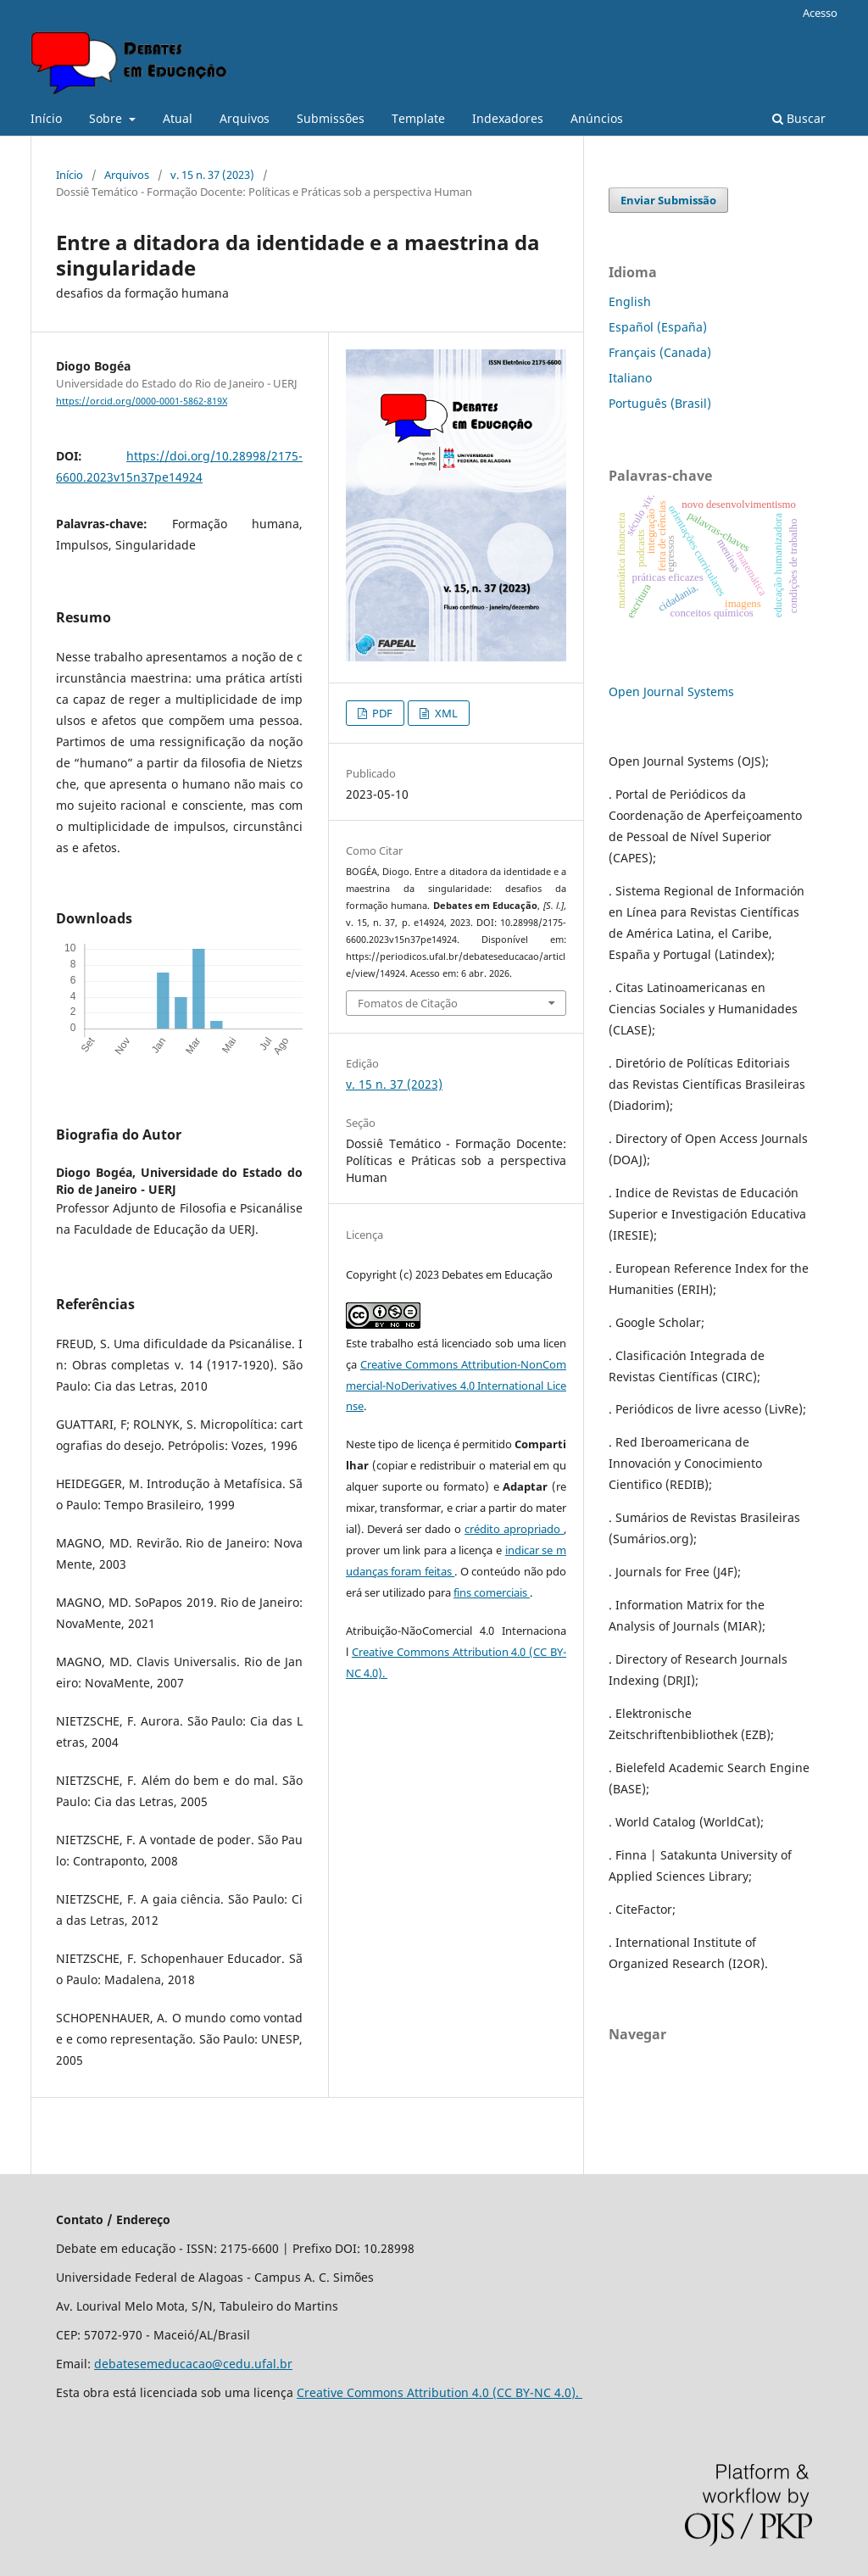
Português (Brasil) (660, 403)
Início (46, 118)
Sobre (107, 118)
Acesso (820, 12)
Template (418, 118)
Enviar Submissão (668, 200)
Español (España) (658, 327)
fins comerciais (491, 1592)
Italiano (630, 378)
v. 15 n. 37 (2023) (212, 174)
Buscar (799, 118)
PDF (381, 713)
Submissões (330, 118)
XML (445, 713)
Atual (177, 118)
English (630, 301)
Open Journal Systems (671, 691)
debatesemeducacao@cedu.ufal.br (193, 2364)
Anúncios (596, 118)
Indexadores (507, 118)
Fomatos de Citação (408, 1003)
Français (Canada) (660, 352)
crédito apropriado (514, 1528)
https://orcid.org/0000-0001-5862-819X (141, 401)
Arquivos (245, 118)
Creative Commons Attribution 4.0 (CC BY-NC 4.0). (439, 2392)
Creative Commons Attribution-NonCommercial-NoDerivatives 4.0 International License (456, 1385)
